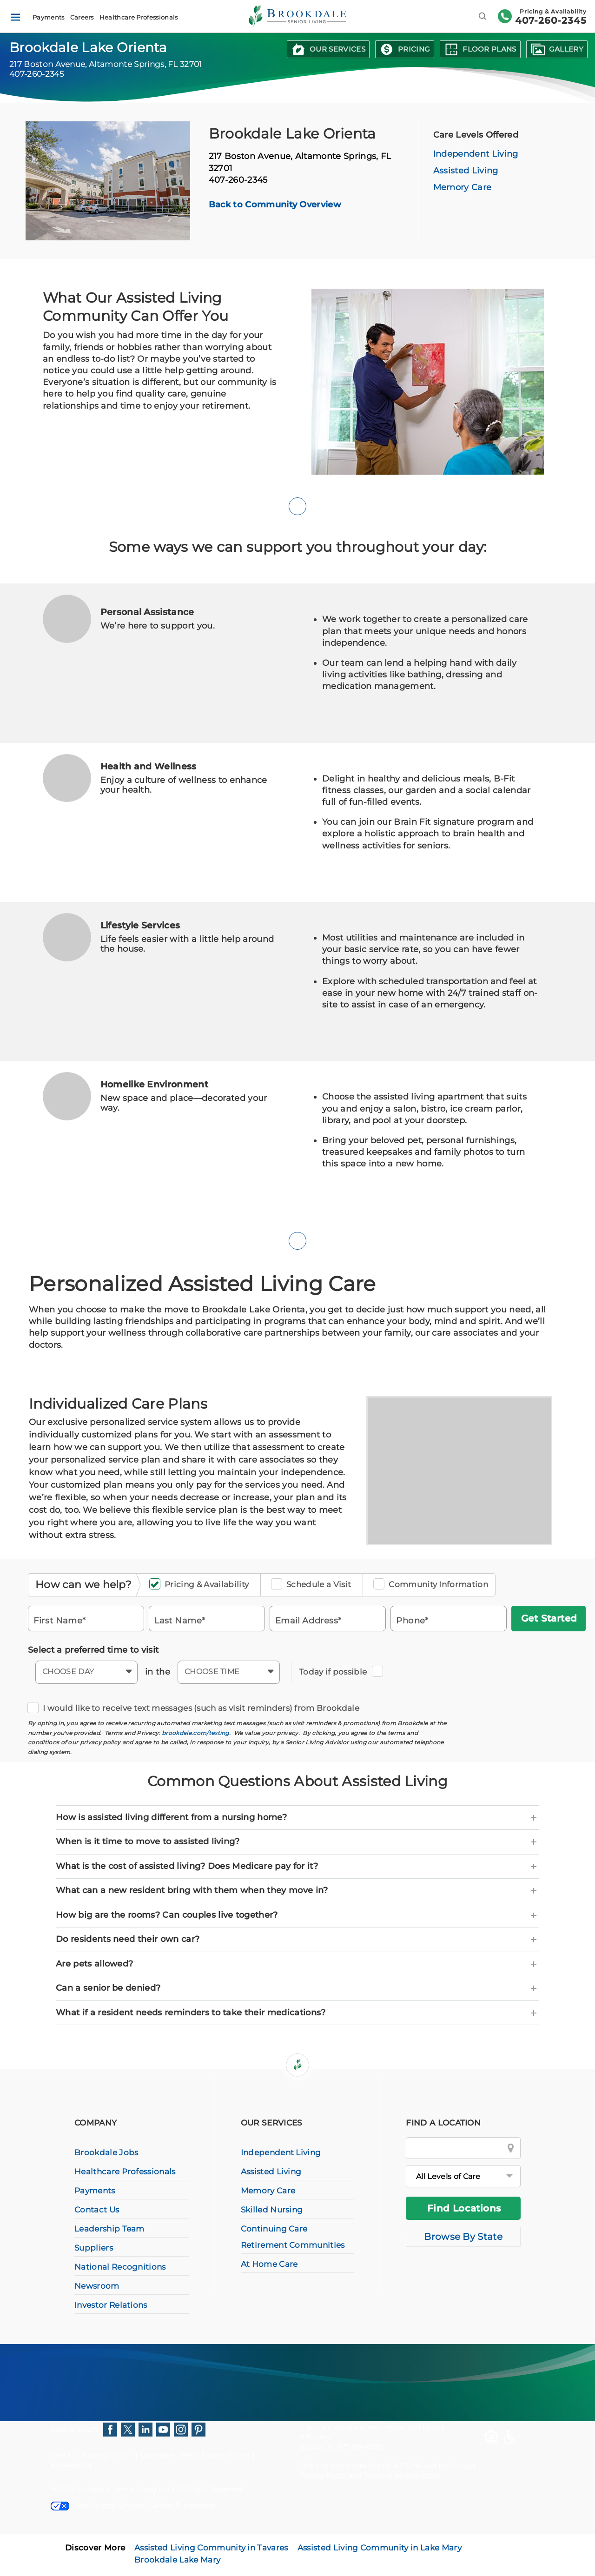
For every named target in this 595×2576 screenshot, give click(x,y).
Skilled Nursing (272, 2209)
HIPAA (61, 2455)
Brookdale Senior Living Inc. (124, 2489)
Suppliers (93, 2247)
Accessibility (72, 2465)
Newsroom (96, 2286)
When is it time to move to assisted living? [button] (297, 1842)
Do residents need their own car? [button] (297, 1939)
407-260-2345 (551, 20)
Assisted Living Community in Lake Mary (380, 2547)
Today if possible (335, 1672)
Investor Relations (110, 2305)
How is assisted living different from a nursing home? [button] (297, 1817)
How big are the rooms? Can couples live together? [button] (297, 1915)
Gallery (566, 49)
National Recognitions (120, 2266)
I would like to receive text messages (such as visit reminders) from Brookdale (196, 1708)
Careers (82, 17)
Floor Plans (489, 49)
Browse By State (463, 2236)
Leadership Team (109, 2228)
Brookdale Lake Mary (177, 2559)
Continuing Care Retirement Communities (293, 2237)
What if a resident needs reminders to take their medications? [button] (297, 2013)
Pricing (414, 49)
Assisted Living (465, 171)
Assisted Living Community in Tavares (211, 2547)
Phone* (412, 1620)
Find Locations (464, 2208)
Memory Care (462, 187)
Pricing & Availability (202, 1584)
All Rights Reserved (209, 2489)
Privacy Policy (105, 2455)
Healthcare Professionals (138, 17)
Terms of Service (391, 2475)
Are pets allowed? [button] (297, 1964)
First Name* (59, 1620)
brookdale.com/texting (195, 1732)
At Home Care (269, 2264)
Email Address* (308, 1620)
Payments (49, 17)
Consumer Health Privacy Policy (194, 2455)
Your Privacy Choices (97, 2505)
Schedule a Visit (314, 1584)
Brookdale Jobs (106, 2152)
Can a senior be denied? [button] (297, 1988)
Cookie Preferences (183, 2505)
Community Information (434, 1584)
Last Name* (179, 1620)
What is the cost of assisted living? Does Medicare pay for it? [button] (297, 1866)
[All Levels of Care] (463, 2176)
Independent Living (475, 154)
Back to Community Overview (275, 204)
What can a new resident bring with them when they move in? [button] (297, 1890)
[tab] (297, 1818)
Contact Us (96, 2209)
